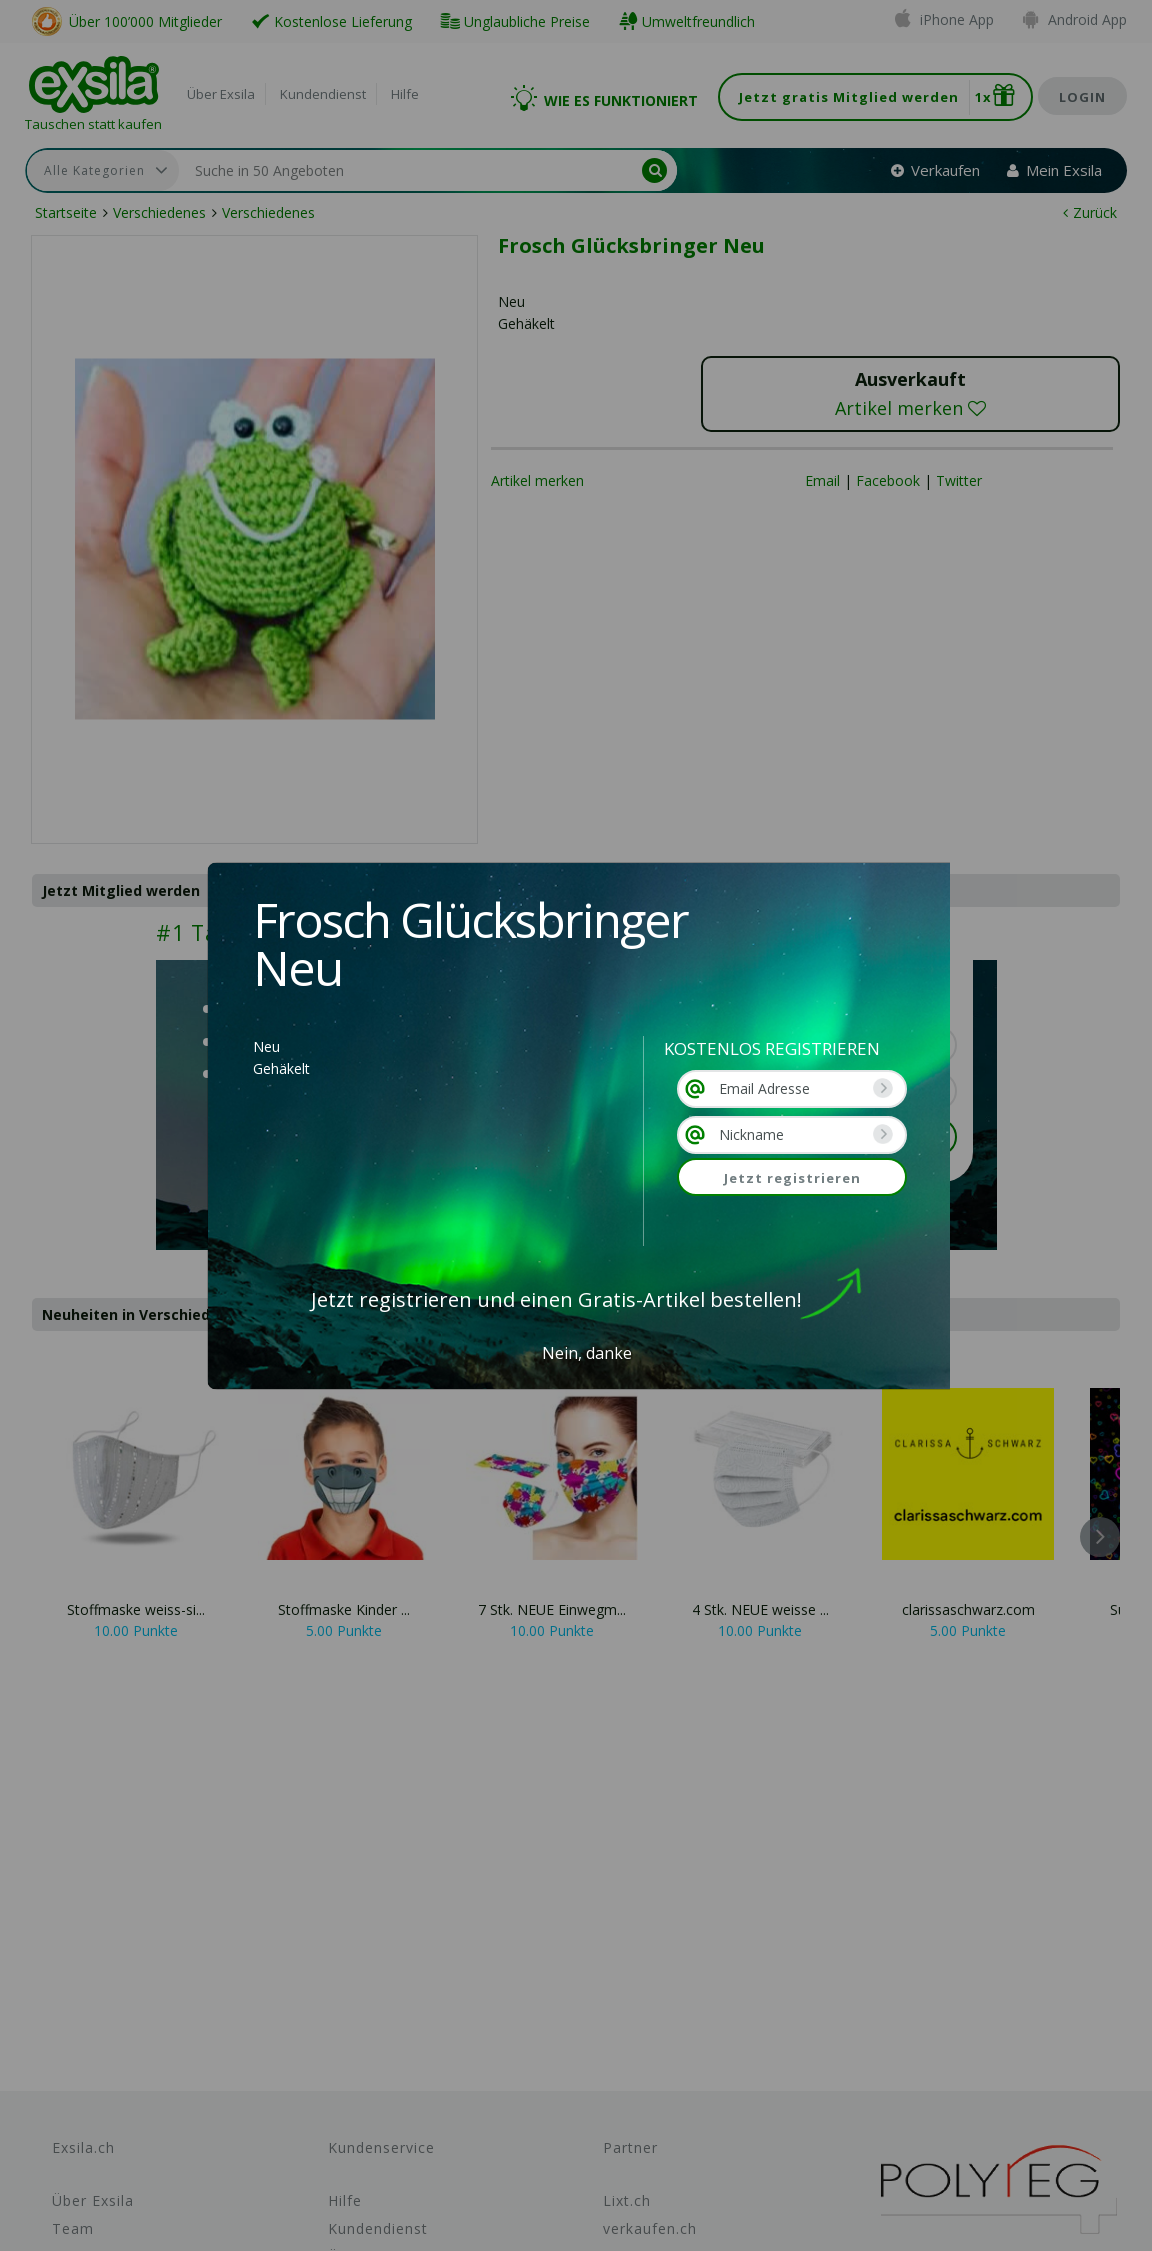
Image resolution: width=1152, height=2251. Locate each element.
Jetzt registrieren (792, 1178)
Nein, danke (587, 1353)
